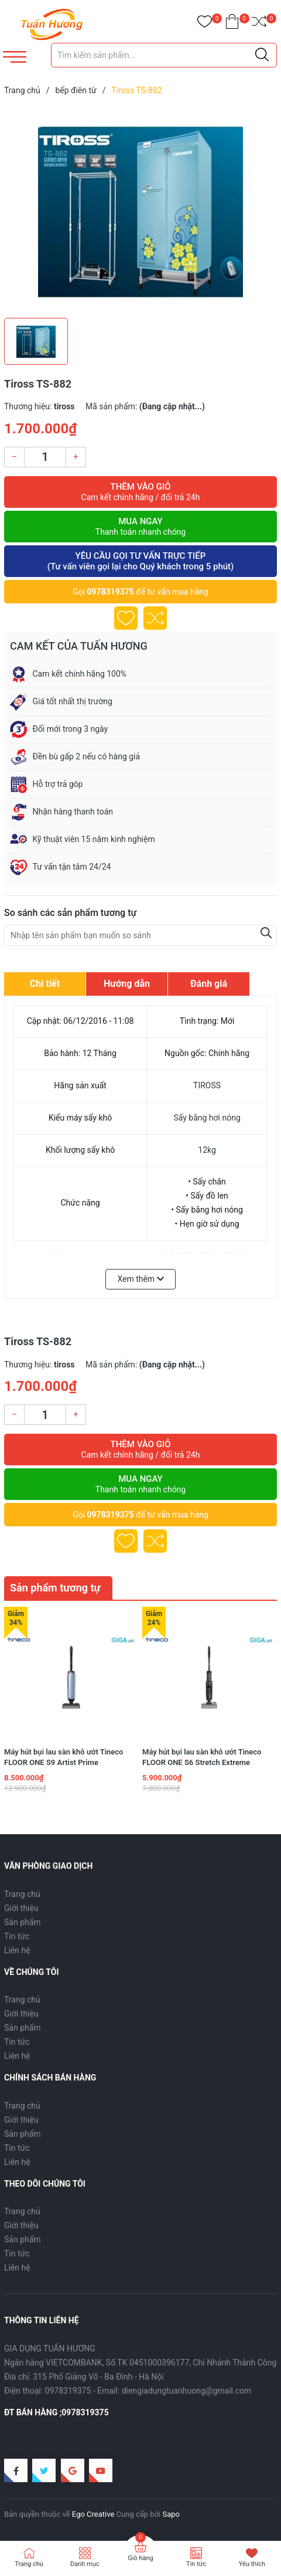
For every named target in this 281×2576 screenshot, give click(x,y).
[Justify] (262, 55)
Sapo (171, 2514)
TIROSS (207, 1085)
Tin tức (17, 1936)
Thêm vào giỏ (140, 492)
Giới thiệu (21, 1908)
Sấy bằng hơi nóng (206, 1117)
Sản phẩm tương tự (55, 1587)
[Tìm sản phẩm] (164, 55)
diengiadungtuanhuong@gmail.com (187, 2390)
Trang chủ (22, 1894)
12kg (207, 1150)
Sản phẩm (22, 1922)
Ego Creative (93, 2514)
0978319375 (110, 591)
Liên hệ (17, 1950)
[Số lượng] (45, 457)
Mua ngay (140, 526)
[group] (140, 209)
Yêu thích (252, 2564)
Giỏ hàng (140, 2558)
